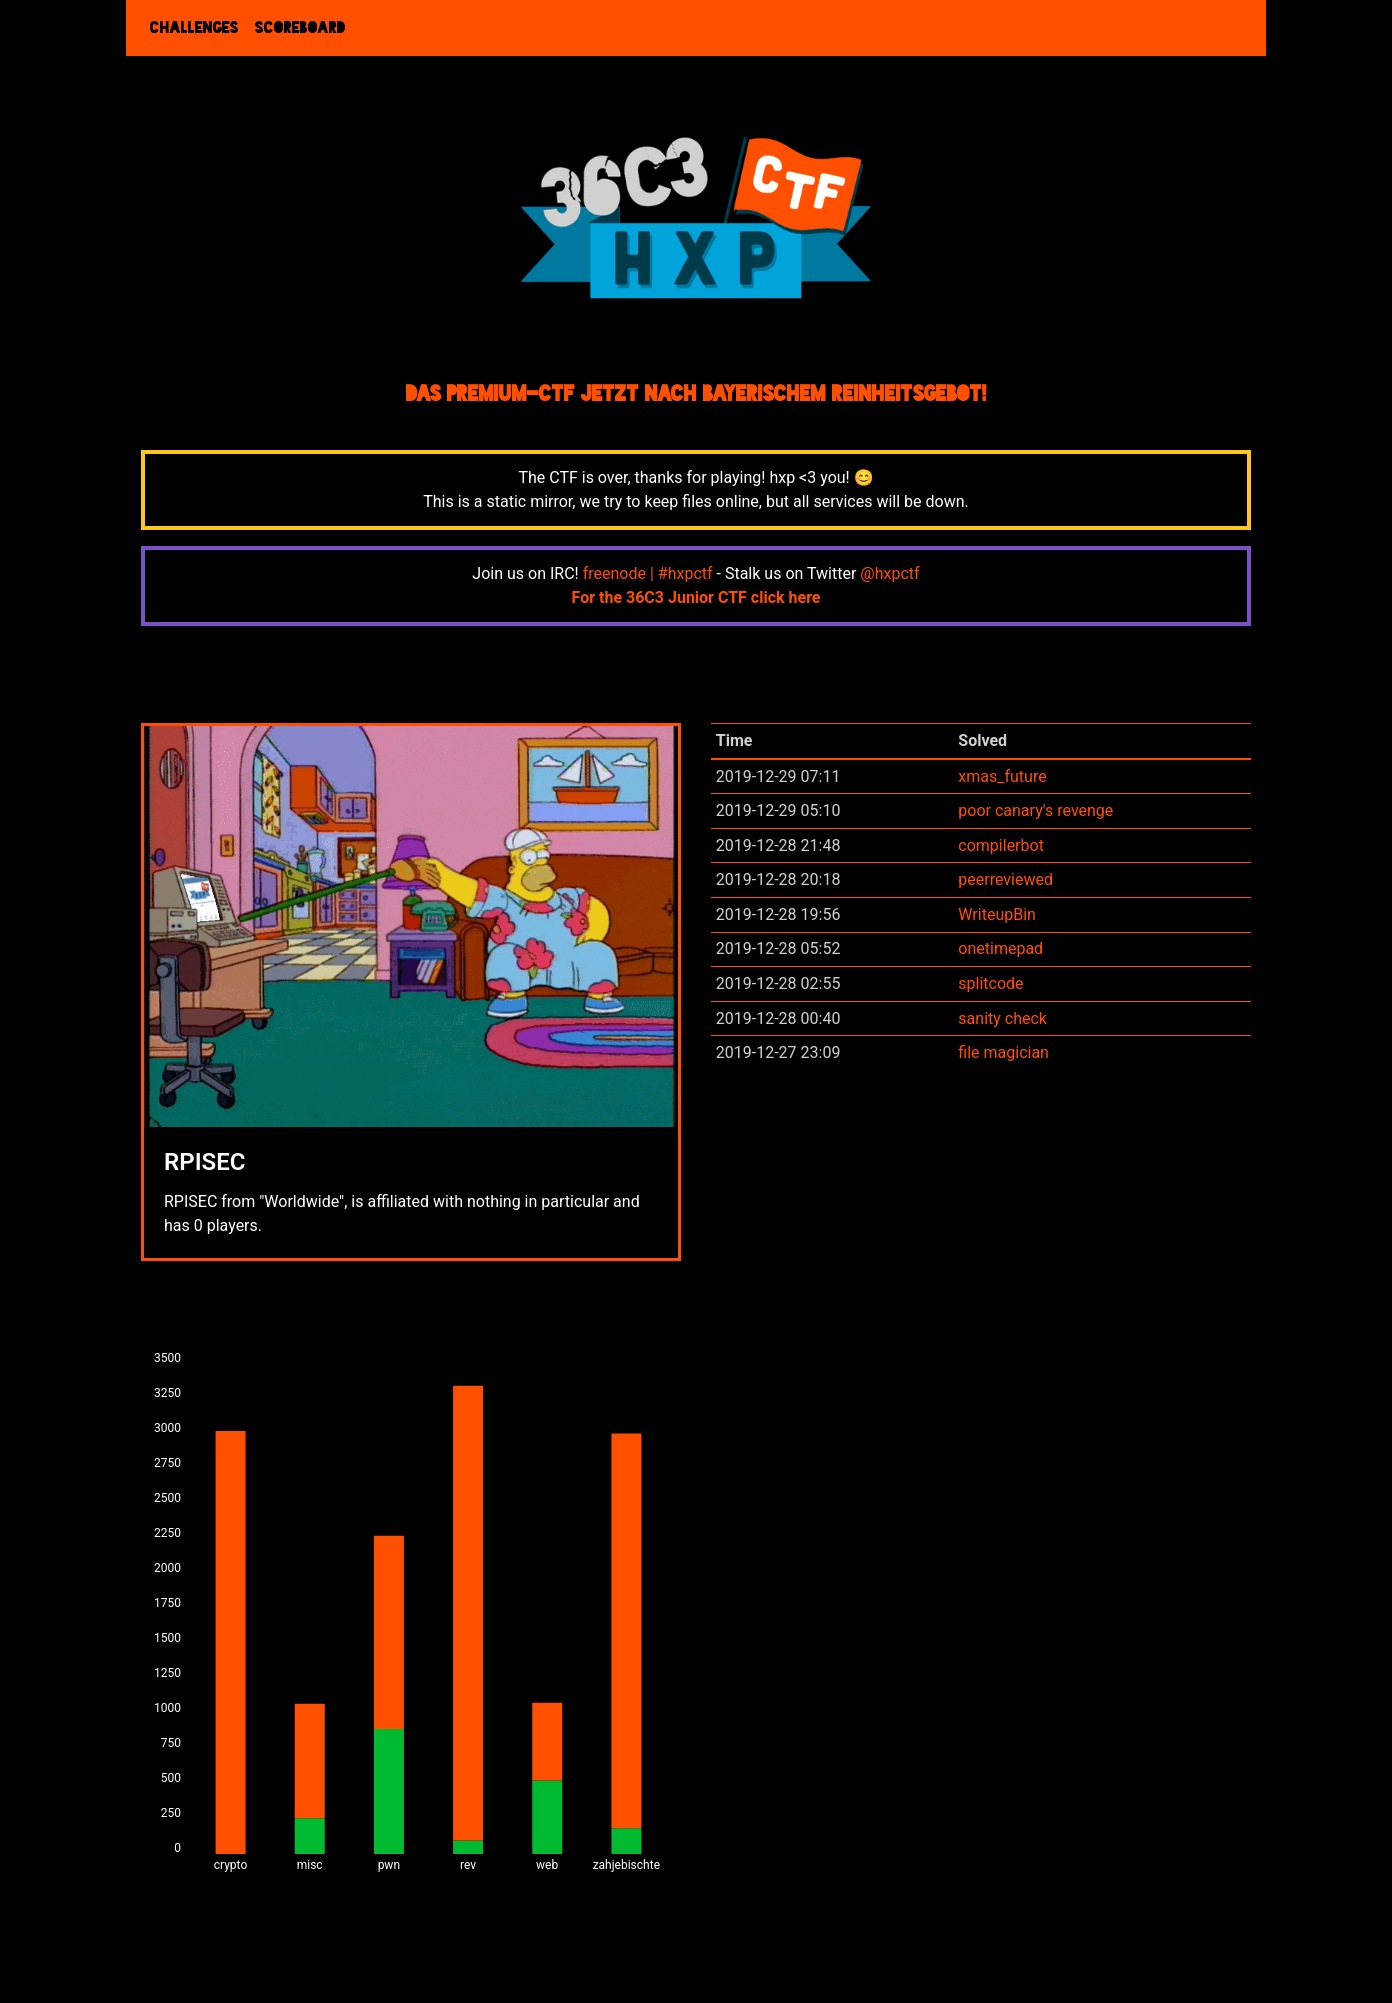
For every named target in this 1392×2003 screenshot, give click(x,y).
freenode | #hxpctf (648, 573)
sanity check (1002, 1018)
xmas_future (1002, 776)
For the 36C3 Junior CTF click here (696, 597)
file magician (1003, 1052)
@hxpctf (889, 573)
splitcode (990, 983)
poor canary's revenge (1035, 810)
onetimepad (1000, 948)
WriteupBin (997, 914)
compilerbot (1001, 845)
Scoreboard (300, 28)
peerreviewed (1005, 879)
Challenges (194, 28)
